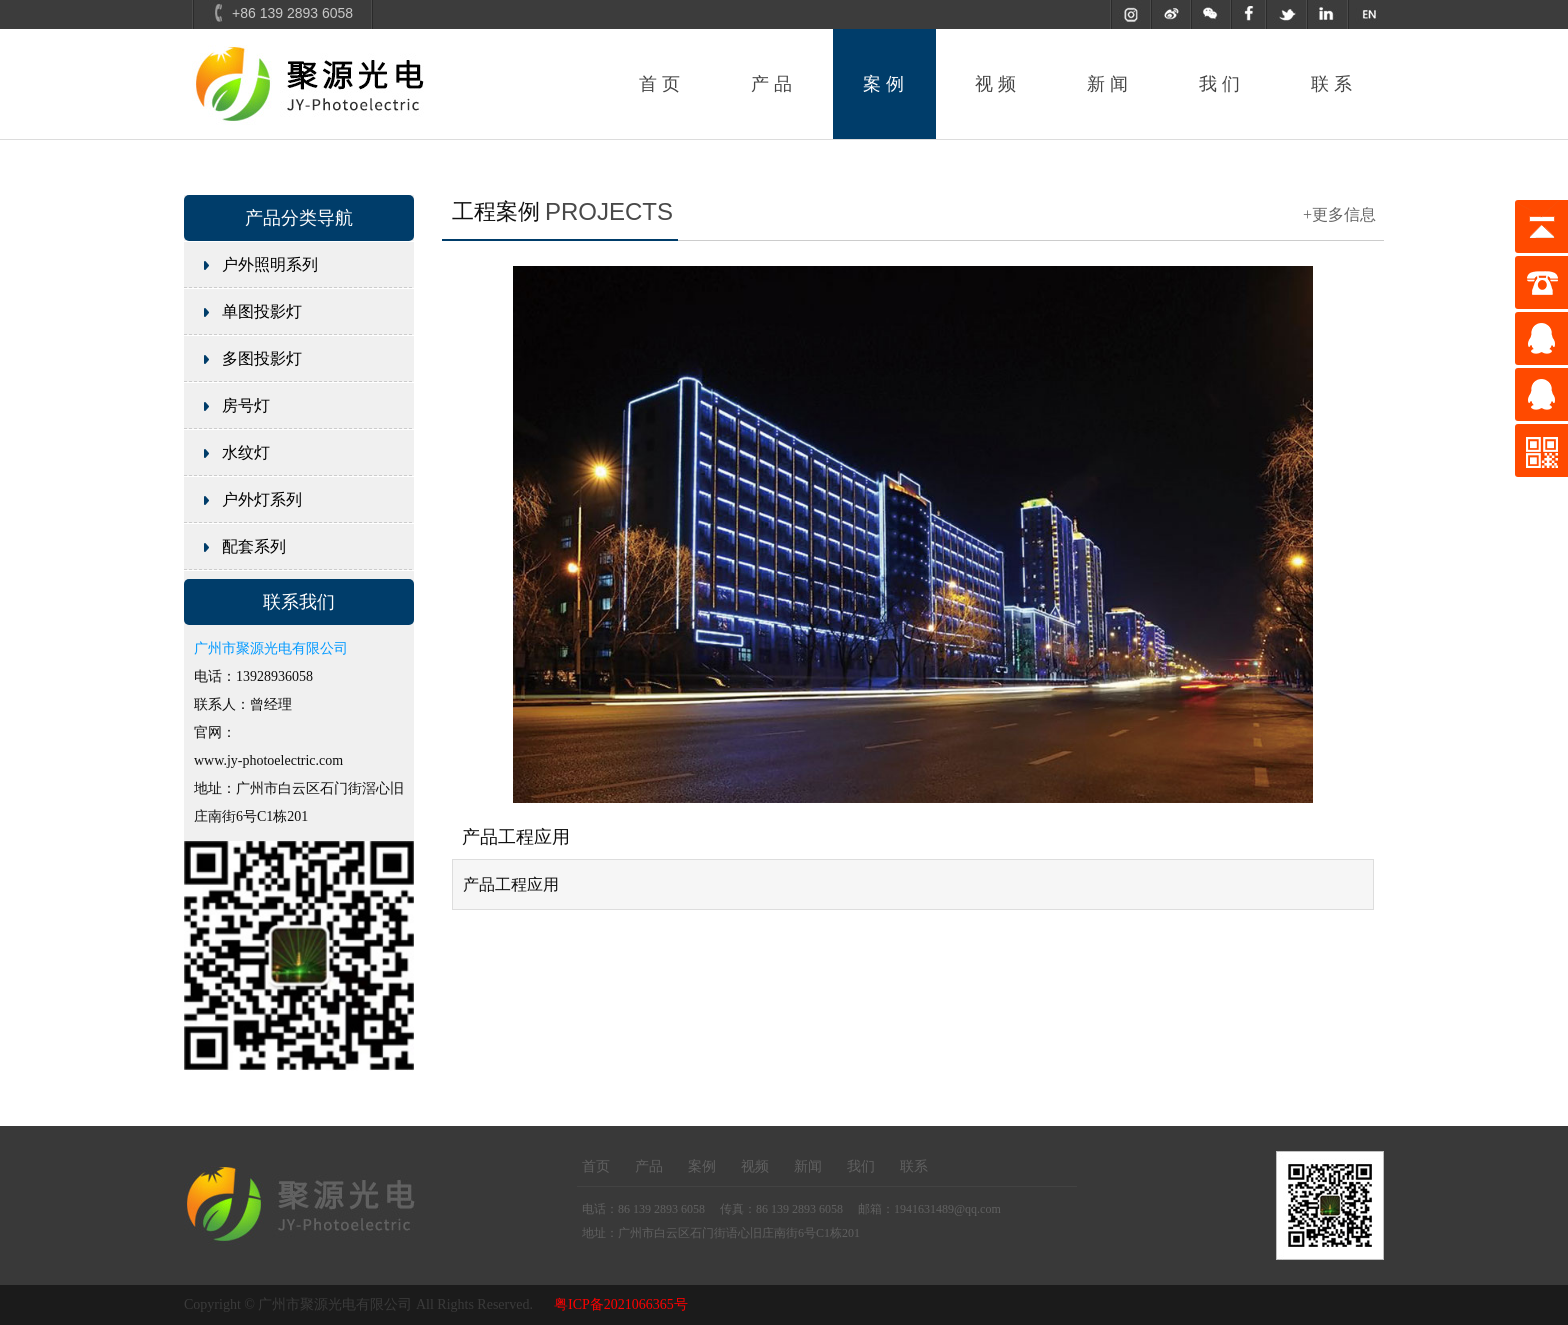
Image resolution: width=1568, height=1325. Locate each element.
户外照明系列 (270, 264)
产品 (774, 84)
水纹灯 (246, 452)
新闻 (1110, 84)
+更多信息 (1339, 214)
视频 (998, 84)
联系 (1334, 84)
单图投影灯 (262, 311)
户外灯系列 (262, 499)
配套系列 (254, 546)
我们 (1222, 84)
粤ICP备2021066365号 (621, 1304)
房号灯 (246, 405)
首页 (662, 84)
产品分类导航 (299, 218)
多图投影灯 (262, 358)
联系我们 (299, 602)
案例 (886, 84)
